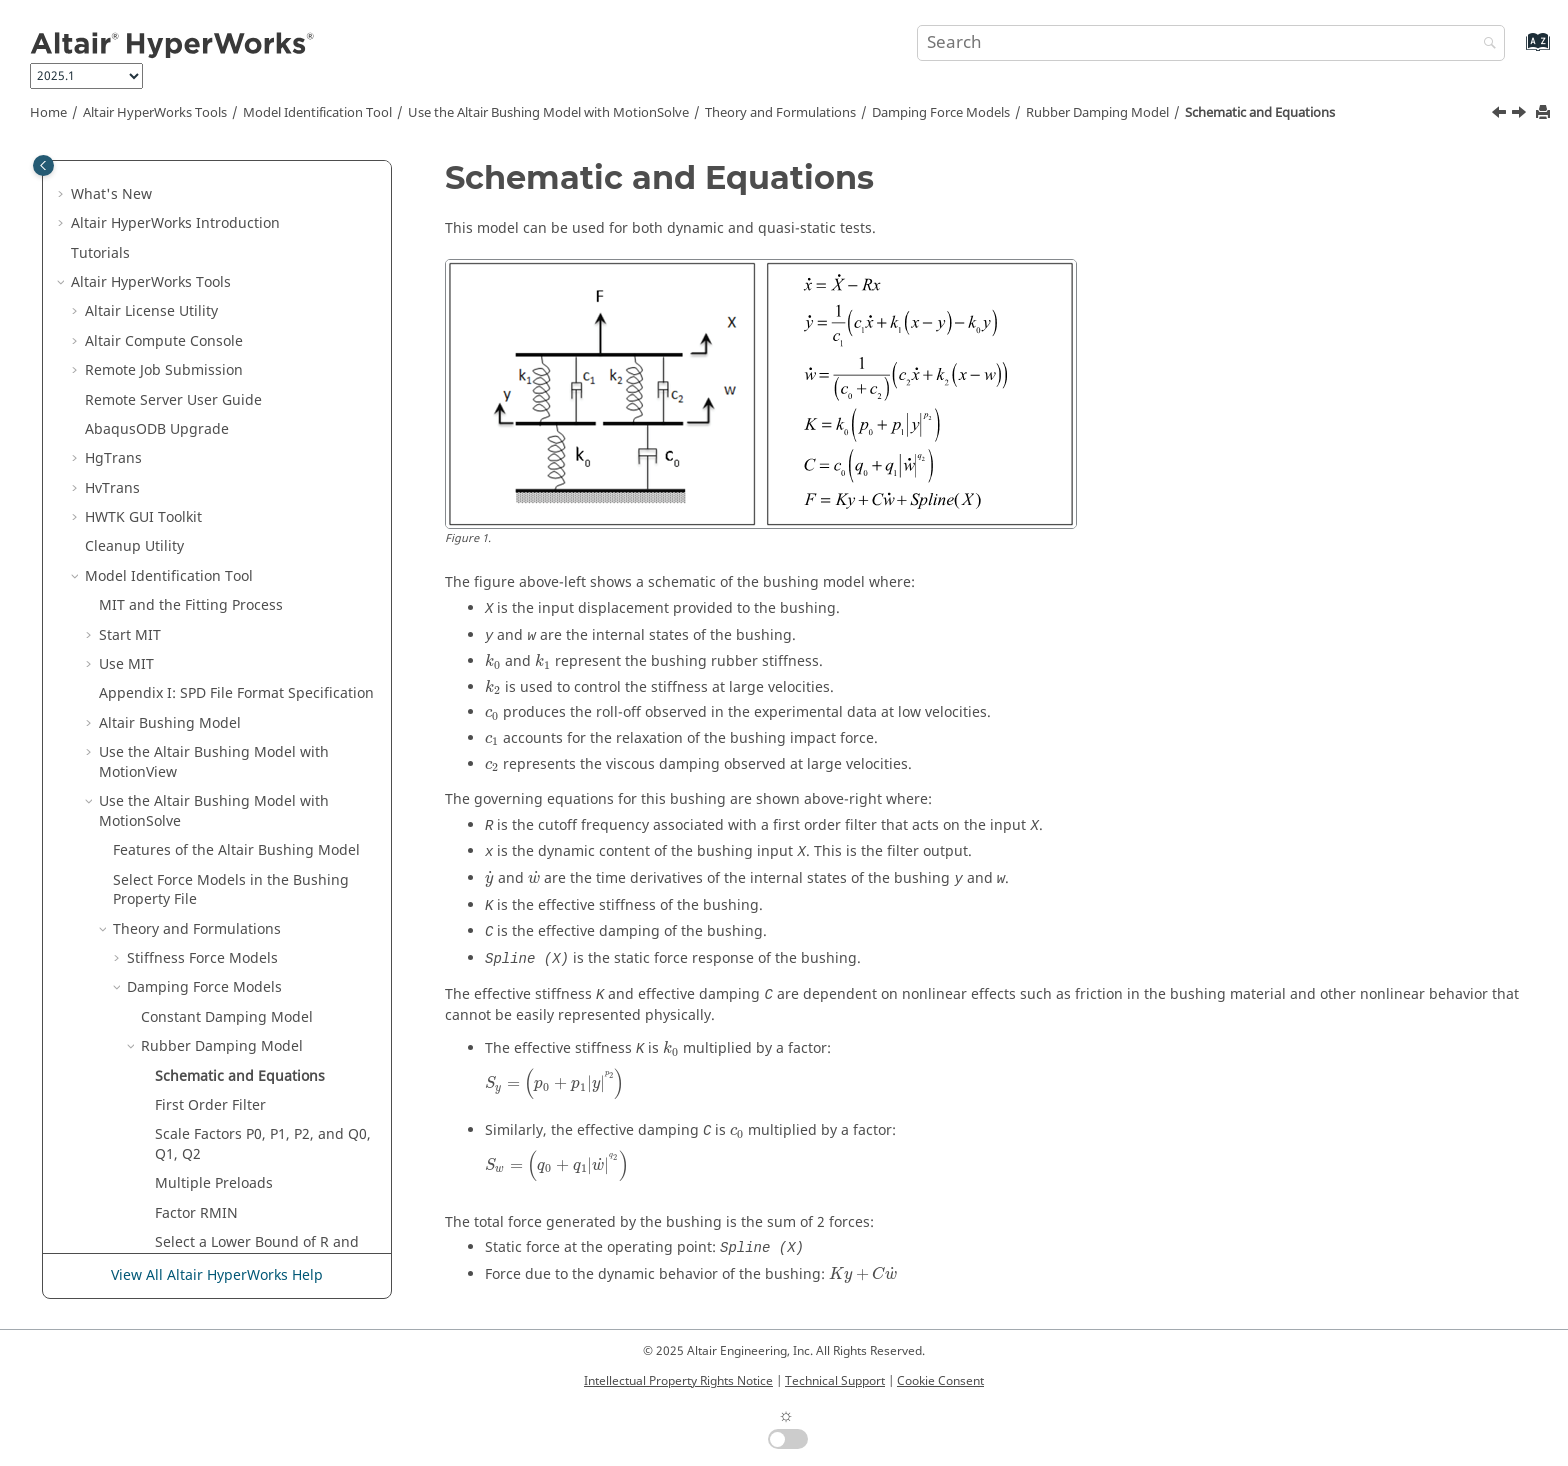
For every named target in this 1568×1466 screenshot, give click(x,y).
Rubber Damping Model (1097, 113)
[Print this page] (1545, 113)
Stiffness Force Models (202, 471)
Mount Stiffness (180, 863)
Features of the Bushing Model (236, 363)
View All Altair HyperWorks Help (217, 1275)
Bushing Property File (185, 1010)
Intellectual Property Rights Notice (678, 1381)
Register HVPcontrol (151, 1127)
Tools (155, 113)
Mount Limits (171, 892)
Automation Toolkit (190, 1157)
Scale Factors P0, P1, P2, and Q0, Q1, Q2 (263, 657)
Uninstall (115, 1216)
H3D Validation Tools (154, 1186)
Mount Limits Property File (201, 1039)
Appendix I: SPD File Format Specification (236, 206)
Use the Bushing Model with (548, 113)
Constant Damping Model (227, 530)
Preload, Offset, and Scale (213, 922)
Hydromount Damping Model (239, 804)
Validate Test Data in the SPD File (237, 980)
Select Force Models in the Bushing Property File (231, 403)
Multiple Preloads (214, 696)
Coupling (157, 951)
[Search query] (1211, 43)
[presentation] (493, 661)
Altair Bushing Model (170, 236)
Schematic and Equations (1260, 113)
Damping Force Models (941, 113)
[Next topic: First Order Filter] (1521, 115)
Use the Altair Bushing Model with (214, 275)
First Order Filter (210, 618)
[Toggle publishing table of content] (43, 165)
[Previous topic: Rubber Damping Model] (1501, 115)
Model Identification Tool (317, 113)
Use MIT (126, 177)
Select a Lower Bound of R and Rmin (257, 765)
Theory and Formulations (780, 113)
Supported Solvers (160, 1098)
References (150, 1069)
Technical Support (835, 1381)
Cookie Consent (940, 1381)
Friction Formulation (194, 833)
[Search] (1485, 44)
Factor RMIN (196, 726)
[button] (91, 178)
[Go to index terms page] (1516, 51)
